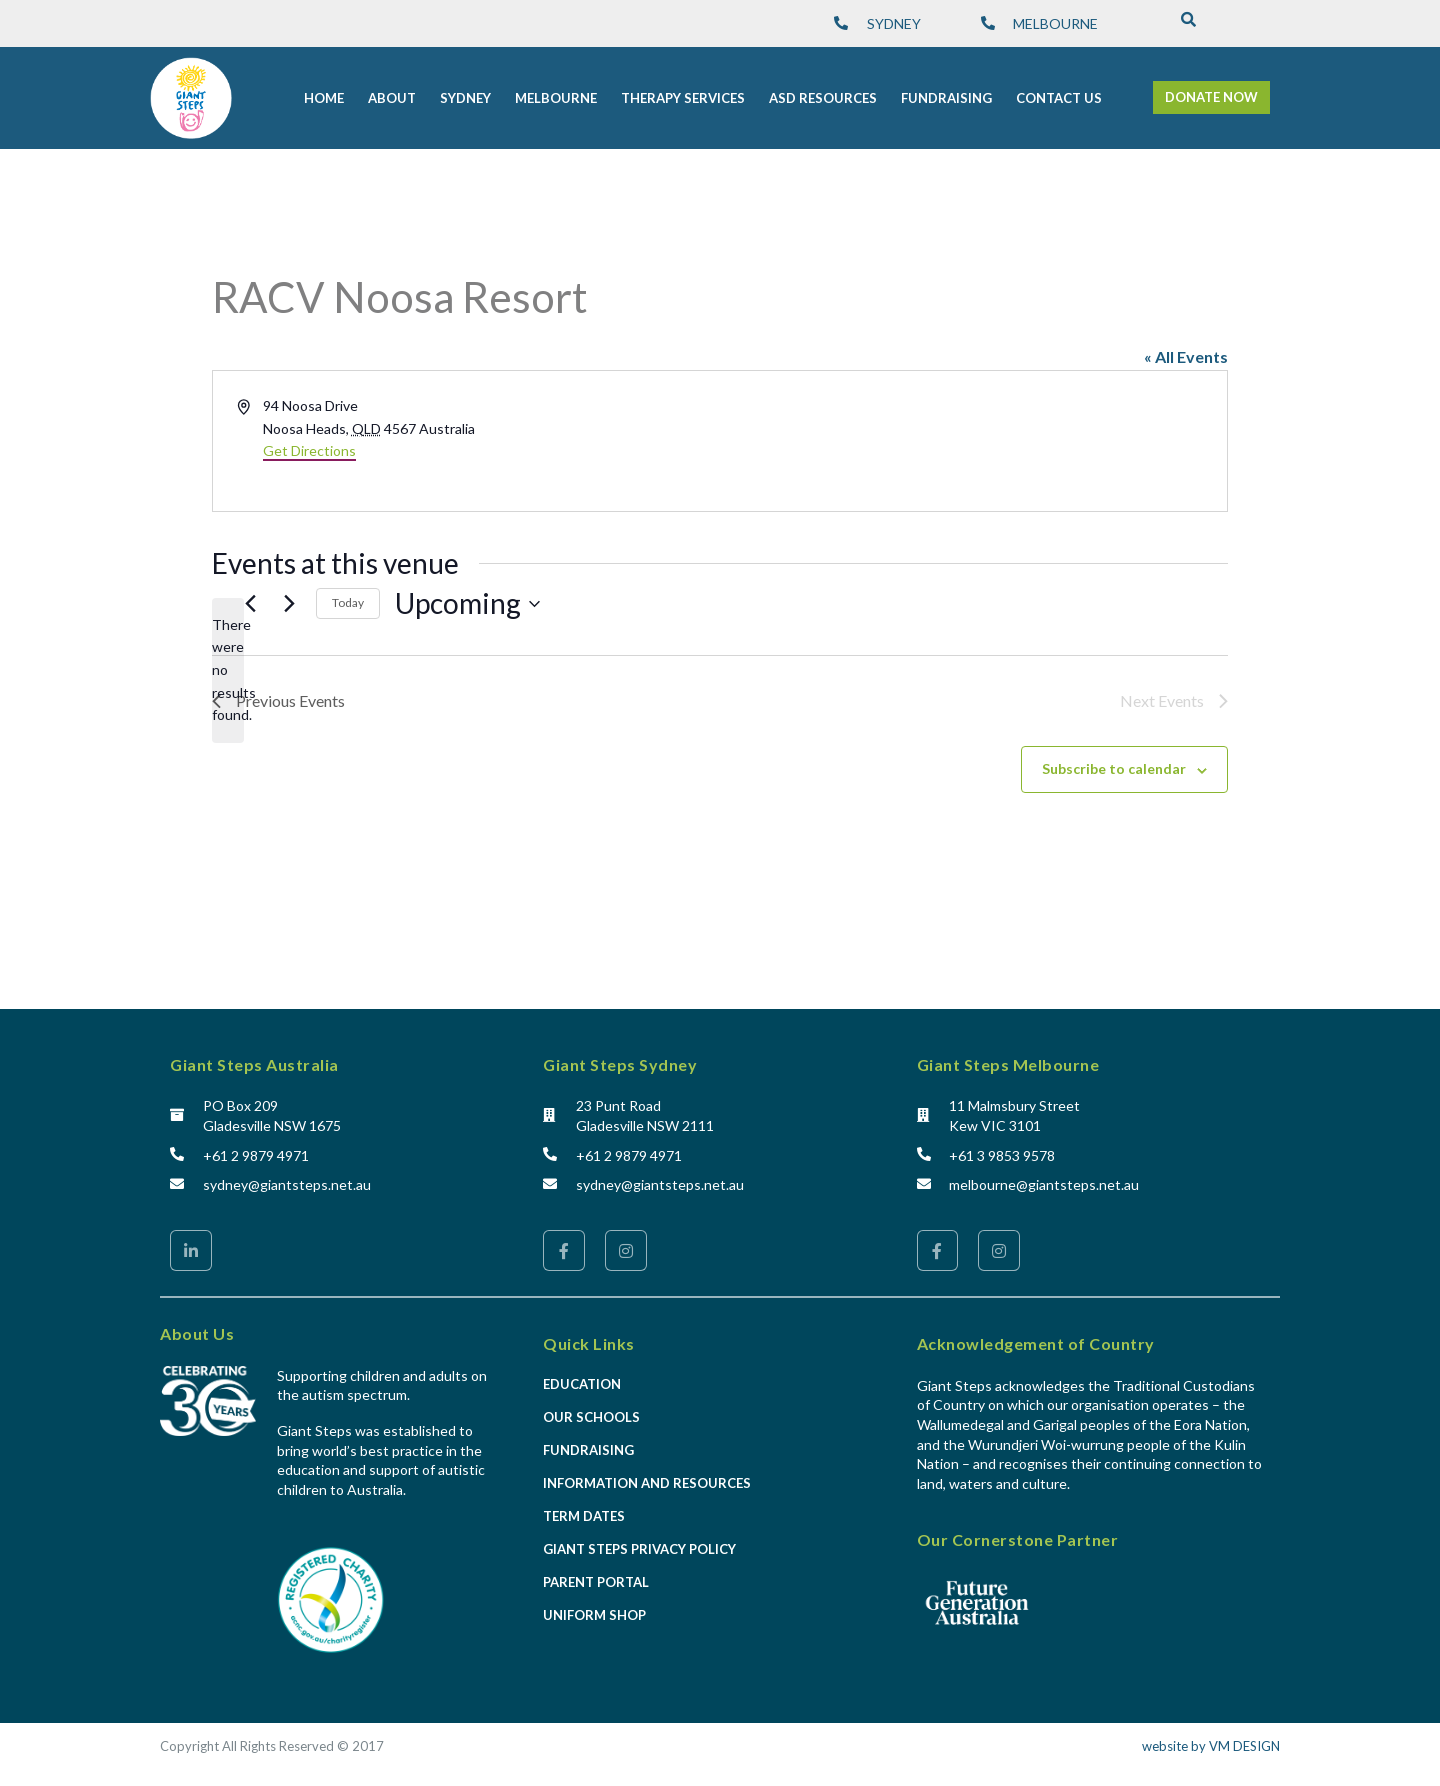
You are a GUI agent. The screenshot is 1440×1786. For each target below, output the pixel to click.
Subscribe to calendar (1114, 768)
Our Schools (591, 1417)
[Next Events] (289, 604)
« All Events (1186, 356)
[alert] (228, 670)
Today (348, 602)
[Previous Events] (250, 604)
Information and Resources (647, 1483)
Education (582, 1384)
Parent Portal (596, 1582)
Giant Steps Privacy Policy (639, 1549)
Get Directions (309, 450)
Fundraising (588, 1450)
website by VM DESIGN (1211, 1746)
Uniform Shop (594, 1615)
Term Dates (584, 1516)
